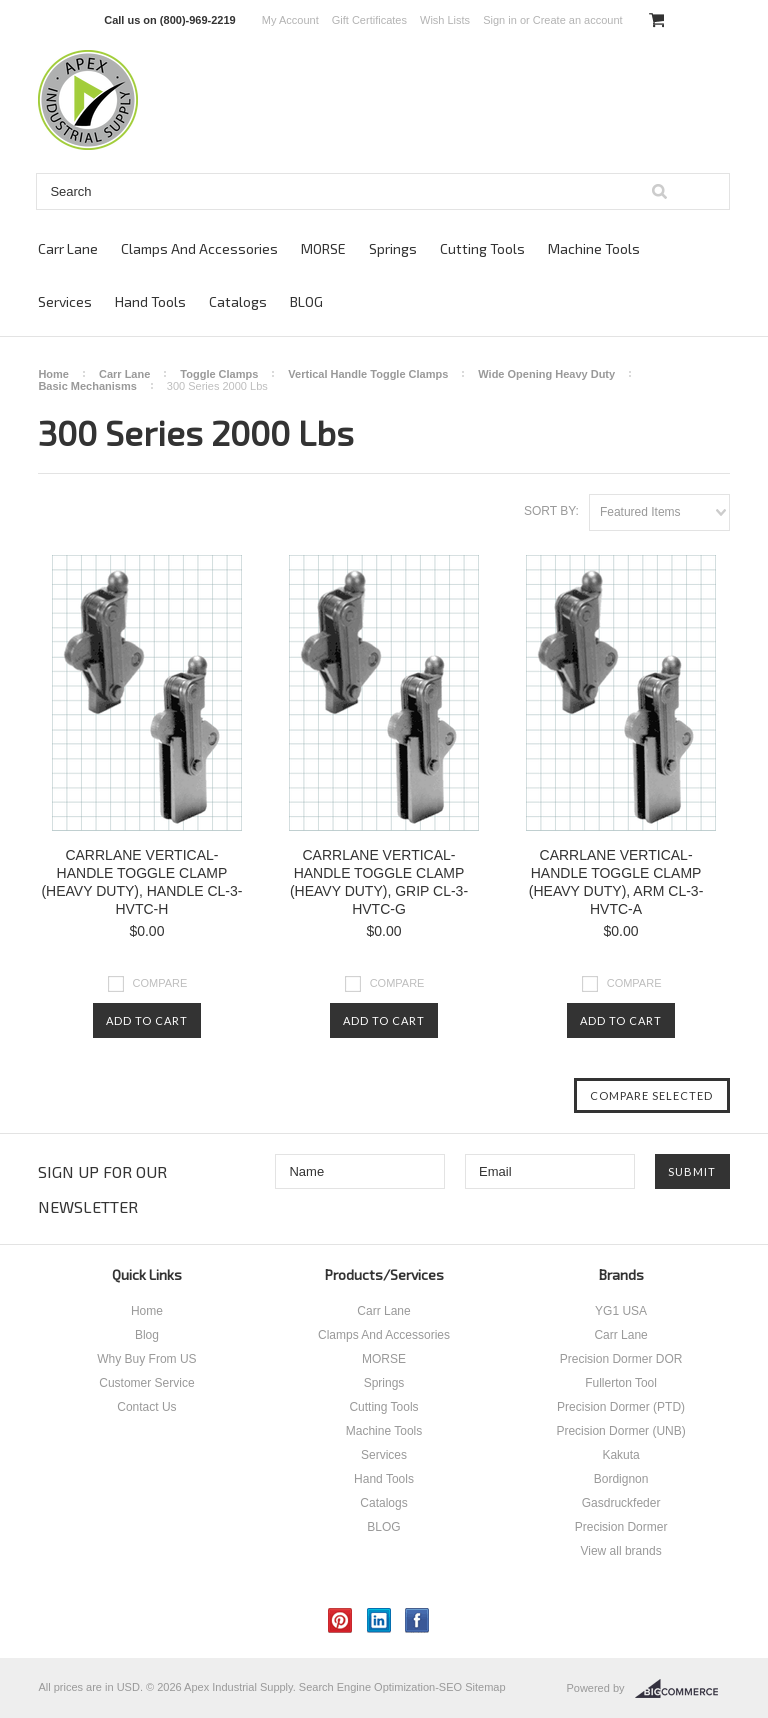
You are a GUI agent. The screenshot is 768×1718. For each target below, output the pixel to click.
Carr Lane (68, 248)
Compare (160, 983)
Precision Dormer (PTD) (621, 1407)
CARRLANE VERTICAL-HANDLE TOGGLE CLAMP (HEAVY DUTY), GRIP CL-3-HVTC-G (379, 882)
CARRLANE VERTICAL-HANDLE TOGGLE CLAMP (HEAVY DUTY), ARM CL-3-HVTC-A (616, 882)
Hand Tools (150, 301)
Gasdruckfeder (621, 1503)
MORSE (323, 248)
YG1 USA (621, 1311)
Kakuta (620, 1455)
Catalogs (238, 301)
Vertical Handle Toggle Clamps (368, 374)
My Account (290, 20)
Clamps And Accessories (199, 248)
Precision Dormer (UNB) (620, 1431)
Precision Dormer (621, 1527)
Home (53, 374)
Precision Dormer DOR (621, 1359)
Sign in (500, 20)
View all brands (620, 1551)
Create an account (578, 20)
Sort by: (551, 511)
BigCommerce (682, 1689)
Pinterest (340, 1620)
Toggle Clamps (219, 374)
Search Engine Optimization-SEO (380, 1687)
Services (65, 301)
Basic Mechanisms (87, 386)
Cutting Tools (482, 248)
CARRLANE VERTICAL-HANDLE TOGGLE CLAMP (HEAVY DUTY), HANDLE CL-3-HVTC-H (141, 882)
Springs (393, 248)
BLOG (306, 301)
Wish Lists (445, 20)
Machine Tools (594, 248)
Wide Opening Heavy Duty (546, 374)
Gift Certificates (369, 20)
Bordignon (621, 1479)
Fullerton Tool (621, 1383)
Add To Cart (147, 1020)
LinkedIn (379, 1620)
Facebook (417, 1620)
